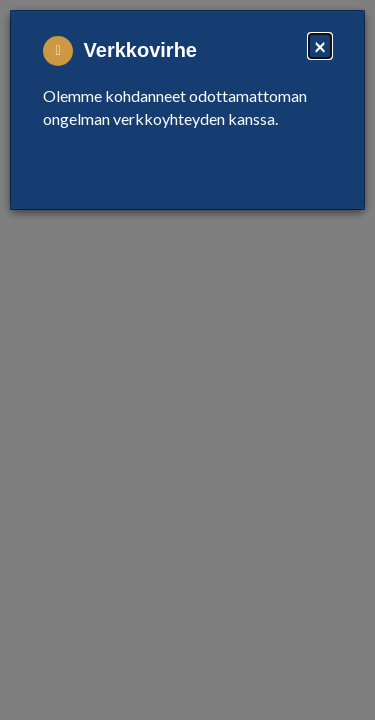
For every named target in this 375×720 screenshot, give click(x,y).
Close (300, 168)
